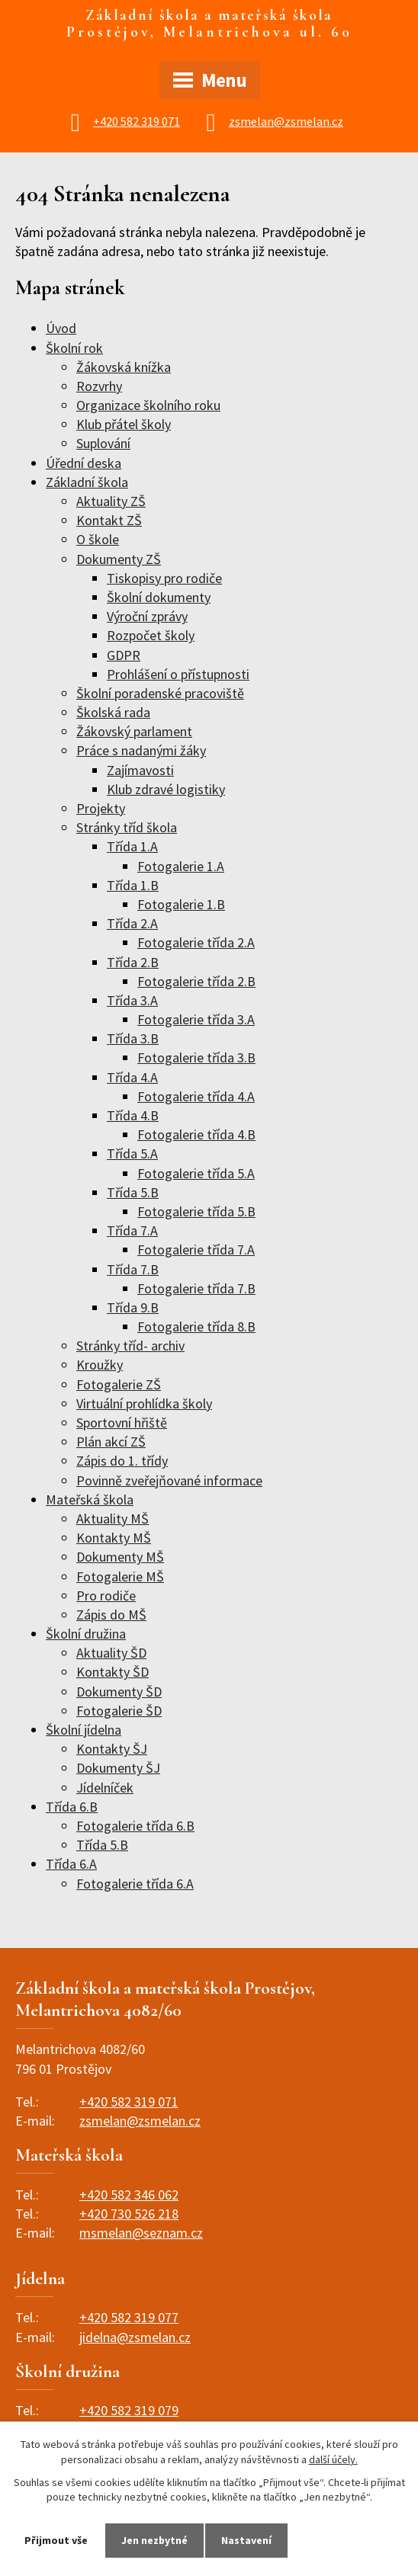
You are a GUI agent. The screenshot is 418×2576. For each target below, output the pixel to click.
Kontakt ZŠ (109, 520)
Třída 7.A (132, 1230)
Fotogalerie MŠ (120, 1576)
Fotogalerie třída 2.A (196, 942)
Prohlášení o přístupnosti (178, 674)
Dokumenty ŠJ (118, 1768)
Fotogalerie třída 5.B (196, 1211)
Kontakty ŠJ (111, 1748)
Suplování (103, 443)
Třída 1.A (132, 846)
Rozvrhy (99, 386)
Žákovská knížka (123, 367)
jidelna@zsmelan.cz (135, 2337)
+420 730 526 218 (128, 2213)
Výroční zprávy (147, 616)
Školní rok (74, 348)
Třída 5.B (133, 1192)
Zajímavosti (140, 770)
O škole (97, 539)
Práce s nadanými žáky (141, 750)
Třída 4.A (132, 1077)
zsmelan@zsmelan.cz (286, 121)
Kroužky (99, 1364)
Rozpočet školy (151, 635)
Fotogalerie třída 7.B (196, 1288)
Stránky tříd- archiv (130, 1345)
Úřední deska (83, 463)
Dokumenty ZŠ (118, 559)
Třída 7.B (133, 1269)
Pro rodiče (106, 1595)
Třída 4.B (133, 1115)
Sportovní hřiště (121, 1422)
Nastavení (247, 2540)
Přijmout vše (56, 2540)
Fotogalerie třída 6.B (135, 1825)
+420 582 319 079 (128, 2410)
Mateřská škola (89, 1499)
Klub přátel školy (123, 424)
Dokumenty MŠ (120, 1556)
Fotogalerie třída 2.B (196, 981)
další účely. (333, 2459)
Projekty (100, 808)
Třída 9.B (133, 1307)
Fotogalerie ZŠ (118, 1384)
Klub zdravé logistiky (166, 789)
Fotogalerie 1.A (180, 866)
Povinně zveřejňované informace (169, 1480)
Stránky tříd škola (126, 827)
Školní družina (86, 1633)
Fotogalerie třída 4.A (196, 1096)
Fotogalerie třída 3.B (196, 1057)
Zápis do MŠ (111, 1614)
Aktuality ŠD (111, 1652)
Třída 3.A (132, 1000)
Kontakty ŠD (112, 1671)
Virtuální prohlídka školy (144, 1403)
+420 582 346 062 (128, 2194)
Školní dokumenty (159, 597)
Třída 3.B (133, 1038)
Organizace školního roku (148, 405)
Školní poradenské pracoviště (160, 693)
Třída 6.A (71, 1864)
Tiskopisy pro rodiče (164, 578)
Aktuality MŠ (112, 1518)
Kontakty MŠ (113, 1537)
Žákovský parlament (134, 731)
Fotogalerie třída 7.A (196, 1249)
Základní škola (87, 482)
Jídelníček (104, 1787)
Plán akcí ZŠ (111, 1441)
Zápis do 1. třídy (122, 1460)
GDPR (123, 655)
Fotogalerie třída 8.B (196, 1326)
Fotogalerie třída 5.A (196, 1173)
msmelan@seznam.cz (141, 2232)
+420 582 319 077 (128, 2317)
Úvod (61, 328)
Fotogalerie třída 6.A (135, 1883)
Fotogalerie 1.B (181, 904)
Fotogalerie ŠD (119, 1710)
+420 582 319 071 (136, 121)
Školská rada (113, 712)
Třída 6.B (72, 1806)
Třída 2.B (133, 962)
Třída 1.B (133, 885)
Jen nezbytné (154, 2540)
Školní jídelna (83, 1729)
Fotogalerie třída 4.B (196, 1134)
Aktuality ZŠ (111, 501)
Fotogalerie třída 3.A (196, 1019)
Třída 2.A (132, 923)
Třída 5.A (132, 1153)
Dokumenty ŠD (119, 1691)
